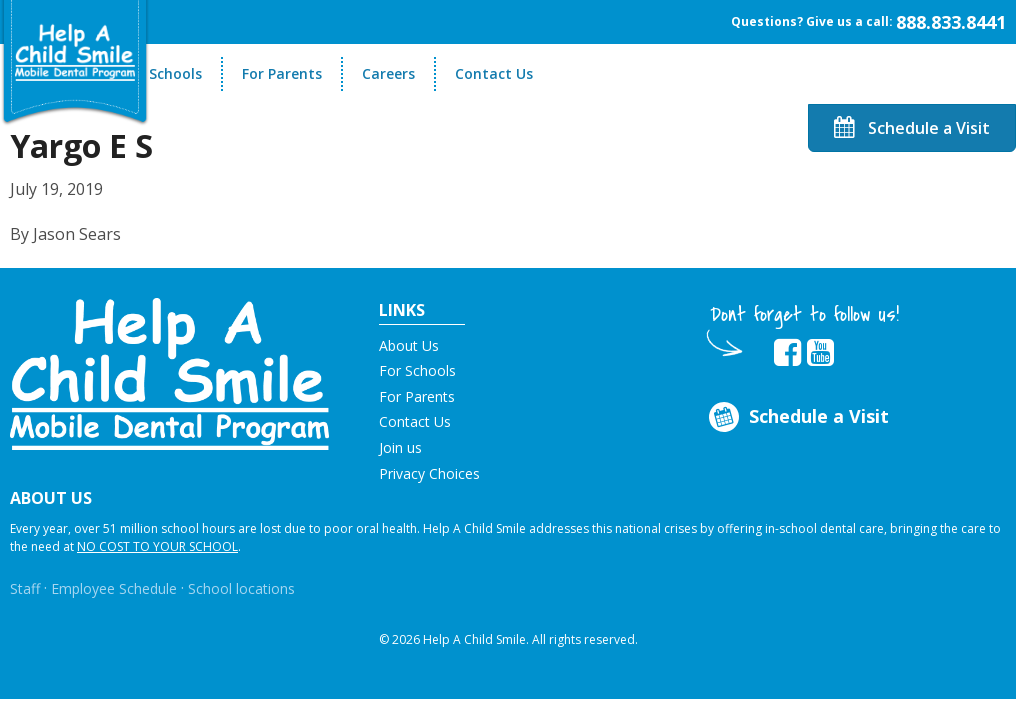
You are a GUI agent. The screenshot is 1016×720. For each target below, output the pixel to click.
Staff (25, 588)
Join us (400, 447)
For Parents (282, 73)
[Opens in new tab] (787, 353)
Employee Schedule (114, 588)
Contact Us (494, 73)
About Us (409, 345)
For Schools (162, 73)
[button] (169, 372)
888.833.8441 (951, 22)
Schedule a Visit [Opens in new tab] (797, 417)
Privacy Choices (429, 473)
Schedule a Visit (912, 128)
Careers (388, 73)
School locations (241, 588)
